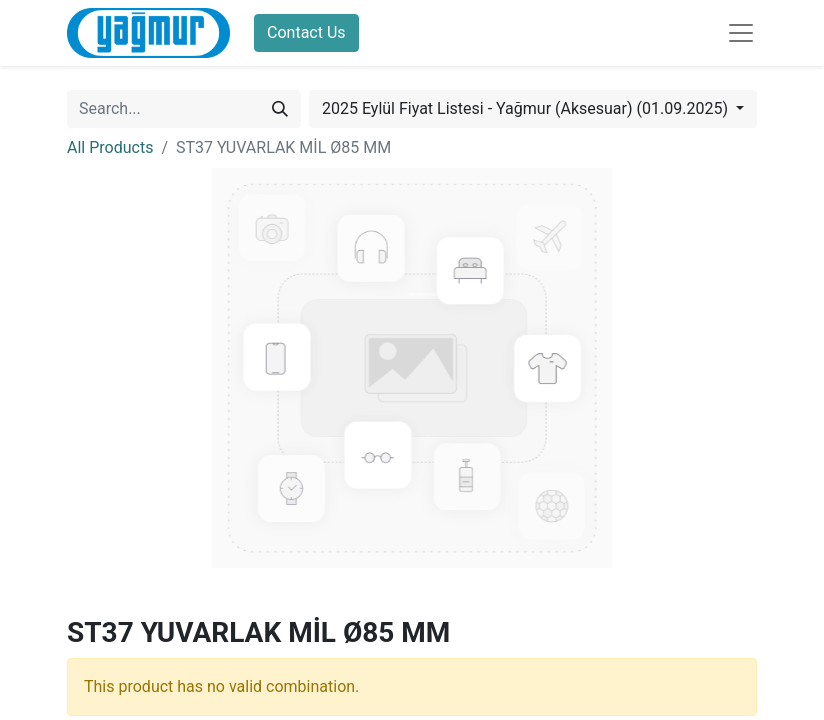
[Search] (280, 109)
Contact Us (306, 32)
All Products (110, 147)
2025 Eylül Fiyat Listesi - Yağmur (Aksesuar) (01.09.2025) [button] (527, 108)
